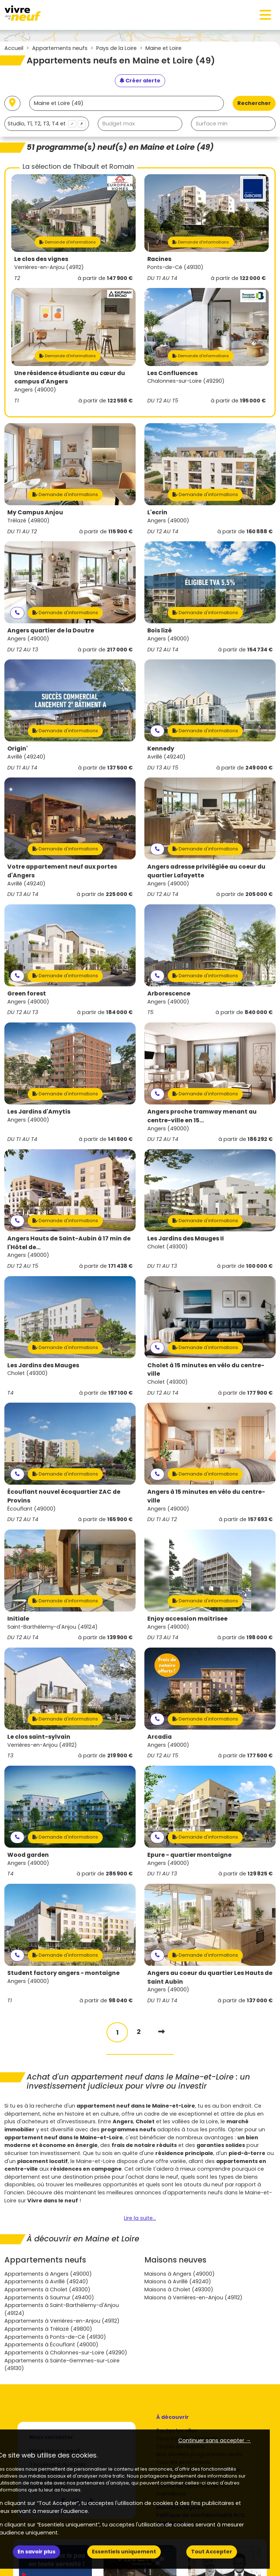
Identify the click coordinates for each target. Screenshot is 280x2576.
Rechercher (254, 103)
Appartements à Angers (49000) (48, 2273)
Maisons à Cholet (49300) (178, 2289)
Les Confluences (172, 373)
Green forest (26, 993)
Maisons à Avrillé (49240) (177, 2281)
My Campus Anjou (35, 512)
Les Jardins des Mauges (43, 1365)
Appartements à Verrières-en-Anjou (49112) (62, 2320)
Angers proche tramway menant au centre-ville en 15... (202, 1116)
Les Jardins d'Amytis (38, 1111)
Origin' (17, 748)
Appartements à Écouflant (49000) (51, 2344)
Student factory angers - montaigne (63, 1973)
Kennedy (160, 748)
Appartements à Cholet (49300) (47, 2289)
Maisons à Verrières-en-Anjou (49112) (193, 2297)
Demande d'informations (67, 242)
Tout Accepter (211, 2551)
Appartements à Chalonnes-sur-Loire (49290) (65, 2352)
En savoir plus (36, 2551)
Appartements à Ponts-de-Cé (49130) (55, 2337)
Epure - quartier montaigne (189, 1855)
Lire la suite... (140, 2218)
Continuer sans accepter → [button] (214, 2440)
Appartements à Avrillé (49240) (46, 2281)
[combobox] (46, 124)
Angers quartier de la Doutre (50, 630)
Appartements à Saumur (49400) (49, 2297)
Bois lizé (159, 630)
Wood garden (28, 1855)
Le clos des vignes (41, 259)
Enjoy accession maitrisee (187, 1618)
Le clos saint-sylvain (38, 1737)
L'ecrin (157, 512)
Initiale (18, 1618)
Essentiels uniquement (124, 2551)
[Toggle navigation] (265, 15)
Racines (159, 259)
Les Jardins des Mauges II (185, 1238)
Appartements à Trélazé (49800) (48, 2329)
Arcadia (159, 1737)
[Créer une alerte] (140, 80)
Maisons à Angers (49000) (179, 2273)
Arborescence (168, 993)
